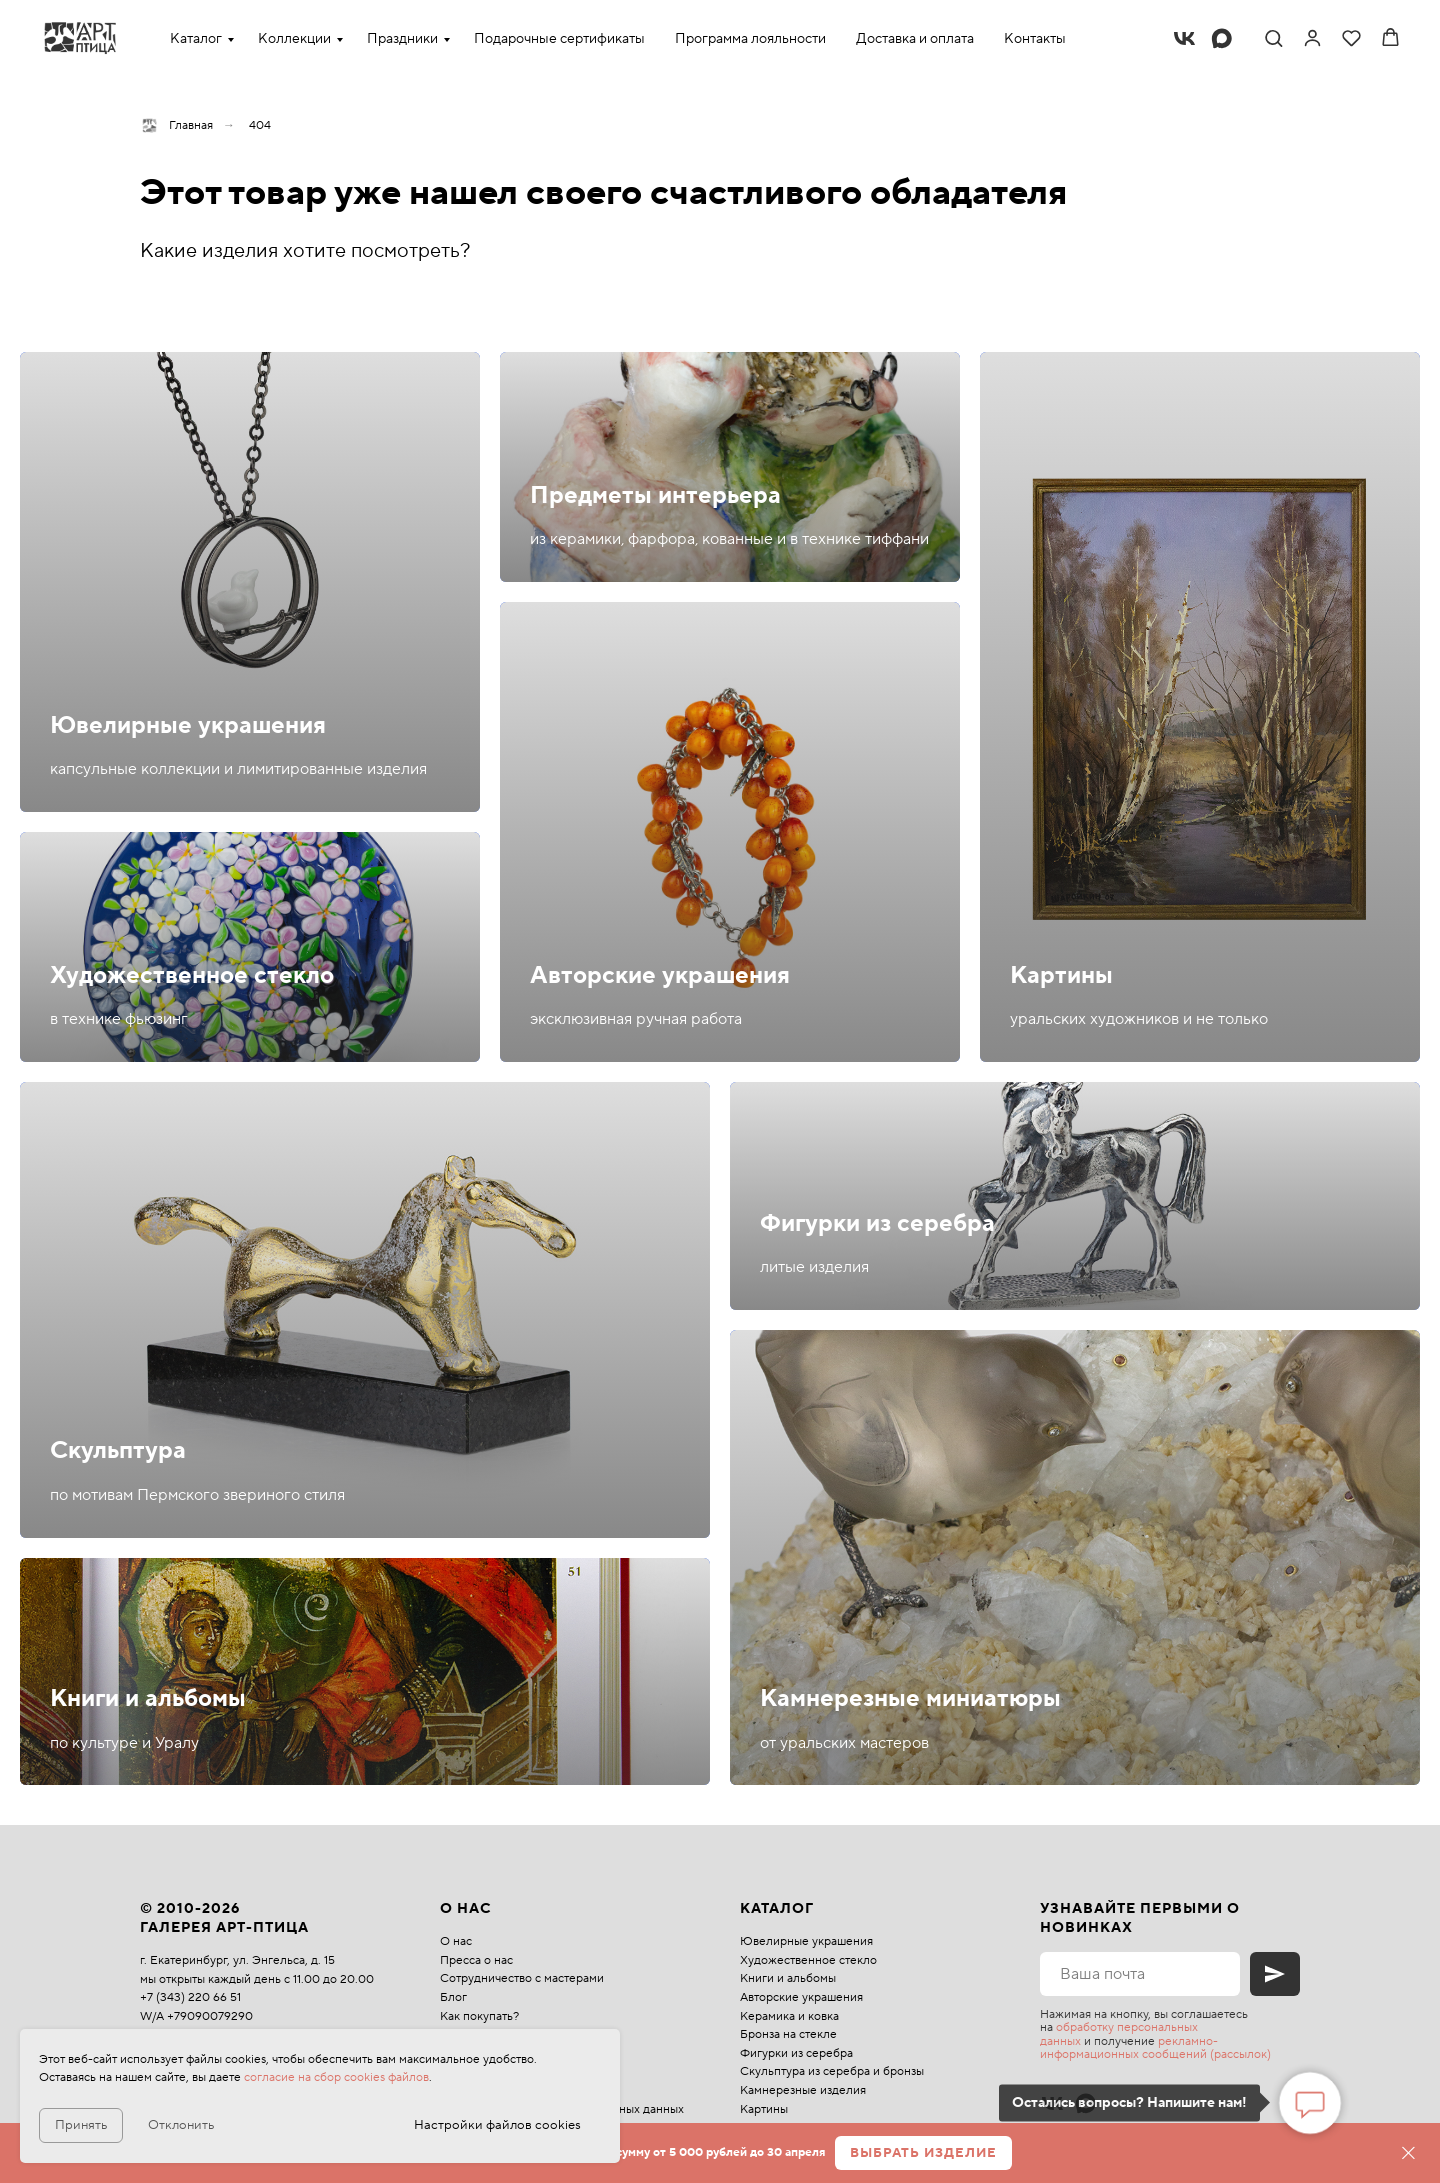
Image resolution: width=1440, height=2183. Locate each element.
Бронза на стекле (788, 2034)
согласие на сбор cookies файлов (336, 2077)
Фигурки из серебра (877, 1223)
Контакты (1035, 39)
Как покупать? (479, 2016)
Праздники (402, 39)
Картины (1061, 975)
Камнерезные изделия (803, 2090)
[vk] (1184, 38)
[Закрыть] (1408, 2153)
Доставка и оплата (915, 39)
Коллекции (294, 39)
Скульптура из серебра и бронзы (832, 2071)
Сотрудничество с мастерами (522, 1978)
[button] (1273, 37)
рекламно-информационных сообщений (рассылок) (1155, 2048)
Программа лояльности (750, 39)
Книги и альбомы (148, 1698)
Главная (176, 125)
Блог (453, 1997)
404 (260, 125)
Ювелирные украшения (188, 725)
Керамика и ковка (789, 2016)
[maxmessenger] (1221, 38)
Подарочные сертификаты (559, 39)
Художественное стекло (192, 975)
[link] (1312, 37)
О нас (456, 1941)
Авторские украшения (660, 975)
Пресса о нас (476, 1960)
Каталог (196, 39)
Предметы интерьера (655, 495)
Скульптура (118, 1450)
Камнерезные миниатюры (910, 1698)
